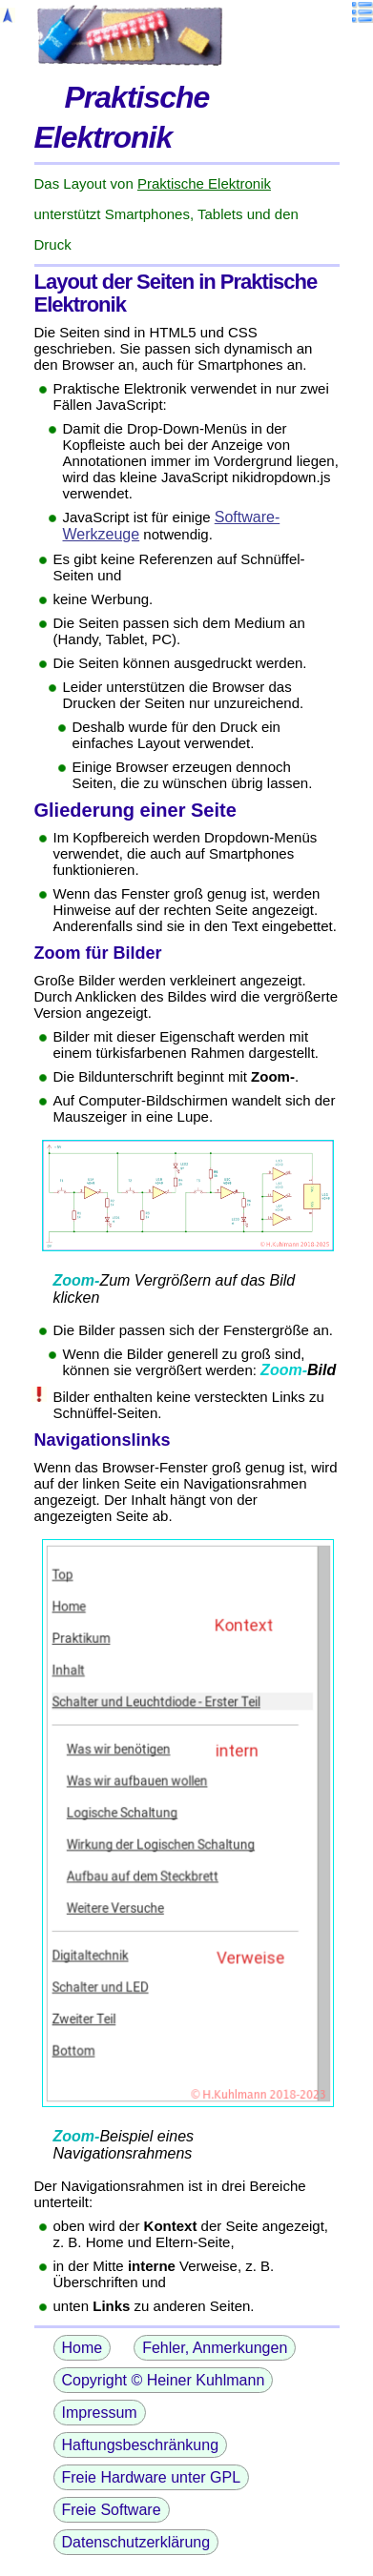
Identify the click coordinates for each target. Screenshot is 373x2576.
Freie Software (111, 2510)
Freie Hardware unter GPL (151, 2477)
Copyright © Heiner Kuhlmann (163, 2380)
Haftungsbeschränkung (140, 2445)
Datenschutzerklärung (136, 2542)
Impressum (99, 2412)
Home (82, 2348)
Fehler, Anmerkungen (214, 2348)
